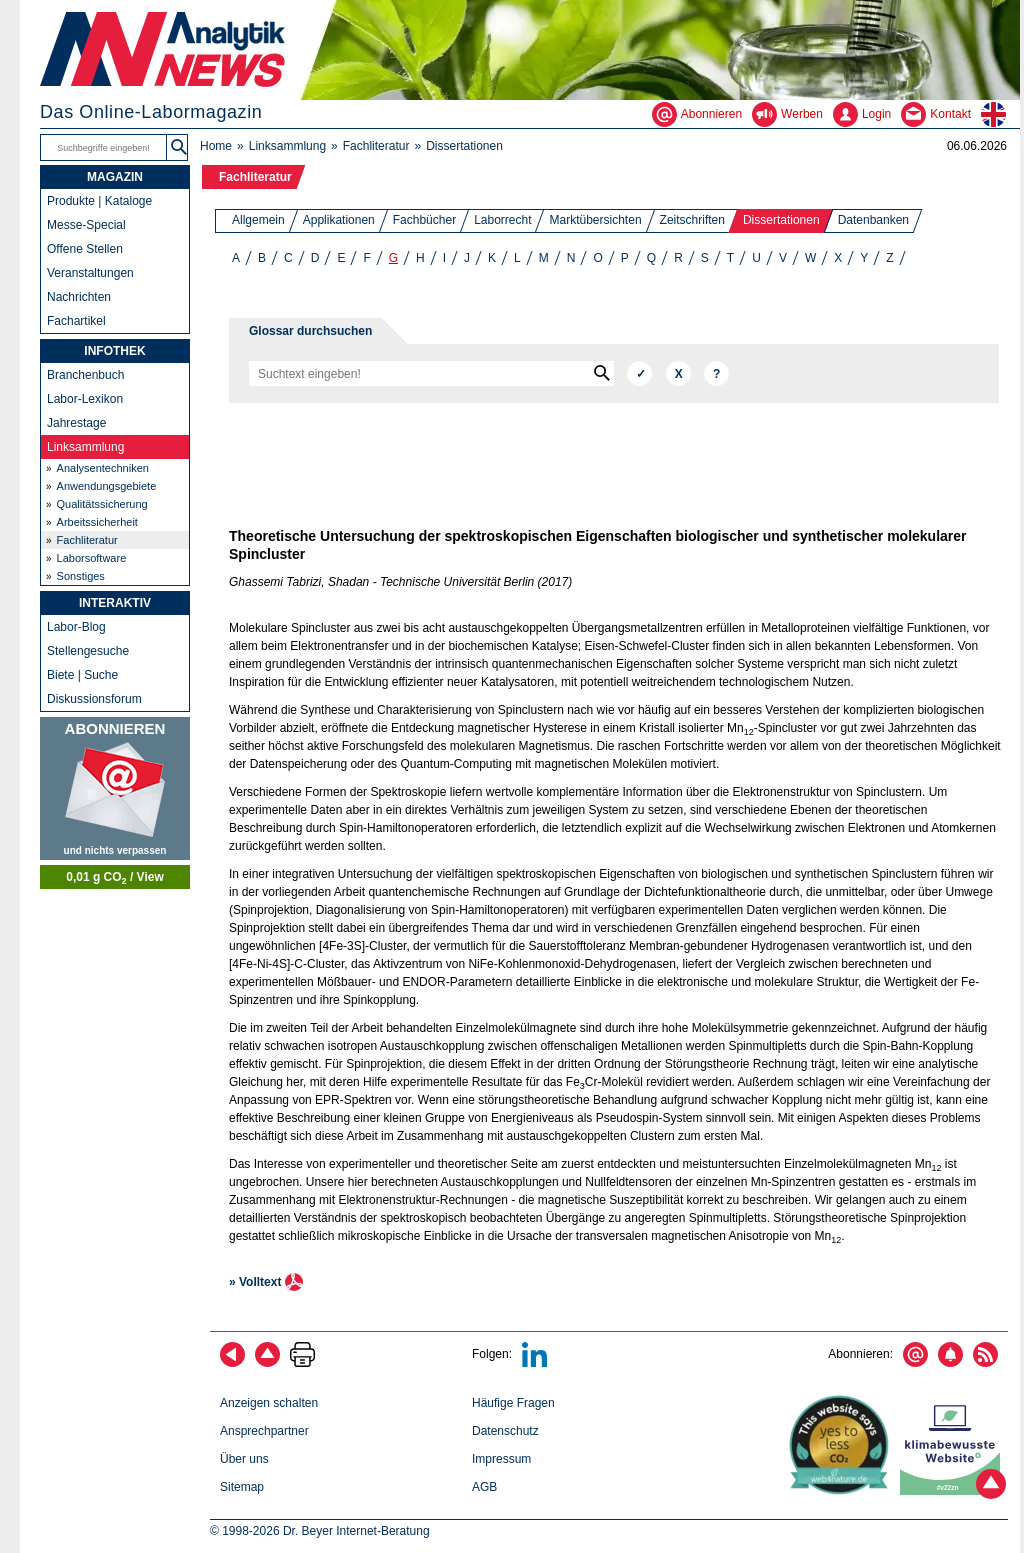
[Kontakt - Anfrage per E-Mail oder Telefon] (941, 114)
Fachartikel (76, 321)
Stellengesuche (88, 651)
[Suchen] (639, 373)
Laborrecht (502, 220)
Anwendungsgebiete (107, 486)
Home (216, 146)
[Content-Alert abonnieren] (950, 1363)
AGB (484, 1487)
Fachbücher (424, 220)
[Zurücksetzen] (678, 373)
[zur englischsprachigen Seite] (1000, 114)
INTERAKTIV (115, 603)
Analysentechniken (103, 468)
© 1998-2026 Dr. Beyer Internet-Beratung (320, 1531)
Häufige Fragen (513, 1403)
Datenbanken (873, 220)
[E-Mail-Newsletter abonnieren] (915, 1363)
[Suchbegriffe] (104, 147)
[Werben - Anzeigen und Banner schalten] (792, 114)
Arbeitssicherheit (97, 522)
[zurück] (232, 1363)
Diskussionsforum (94, 699)
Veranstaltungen (90, 273)
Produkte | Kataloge (99, 201)
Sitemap (242, 1487)
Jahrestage (76, 423)
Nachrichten (79, 297)
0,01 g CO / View (115, 878)
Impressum (501, 1459)
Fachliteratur (376, 146)
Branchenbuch (85, 375)
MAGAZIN (115, 177)
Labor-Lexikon (85, 399)
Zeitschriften (692, 220)
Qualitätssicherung (102, 504)
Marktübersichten (596, 220)
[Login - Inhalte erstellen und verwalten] (867, 114)
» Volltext (255, 1282)
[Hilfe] (716, 373)
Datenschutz (505, 1431)
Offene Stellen (85, 249)
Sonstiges (81, 576)
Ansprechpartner (264, 1431)
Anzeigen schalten (269, 1403)
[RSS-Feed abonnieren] (985, 1363)
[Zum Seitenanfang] (267, 1363)
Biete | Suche (82, 675)
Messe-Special (86, 225)
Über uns (244, 1459)
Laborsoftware (92, 558)
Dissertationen (781, 220)
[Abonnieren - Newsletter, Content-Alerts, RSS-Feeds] (702, 114)
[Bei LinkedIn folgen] (534, 1363)
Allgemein (258, 220)
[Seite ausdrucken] (302, 1363)
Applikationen (339, 220)
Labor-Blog (76, 627)
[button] (179, 147)
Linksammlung (287, 146)
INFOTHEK (114, 351)
